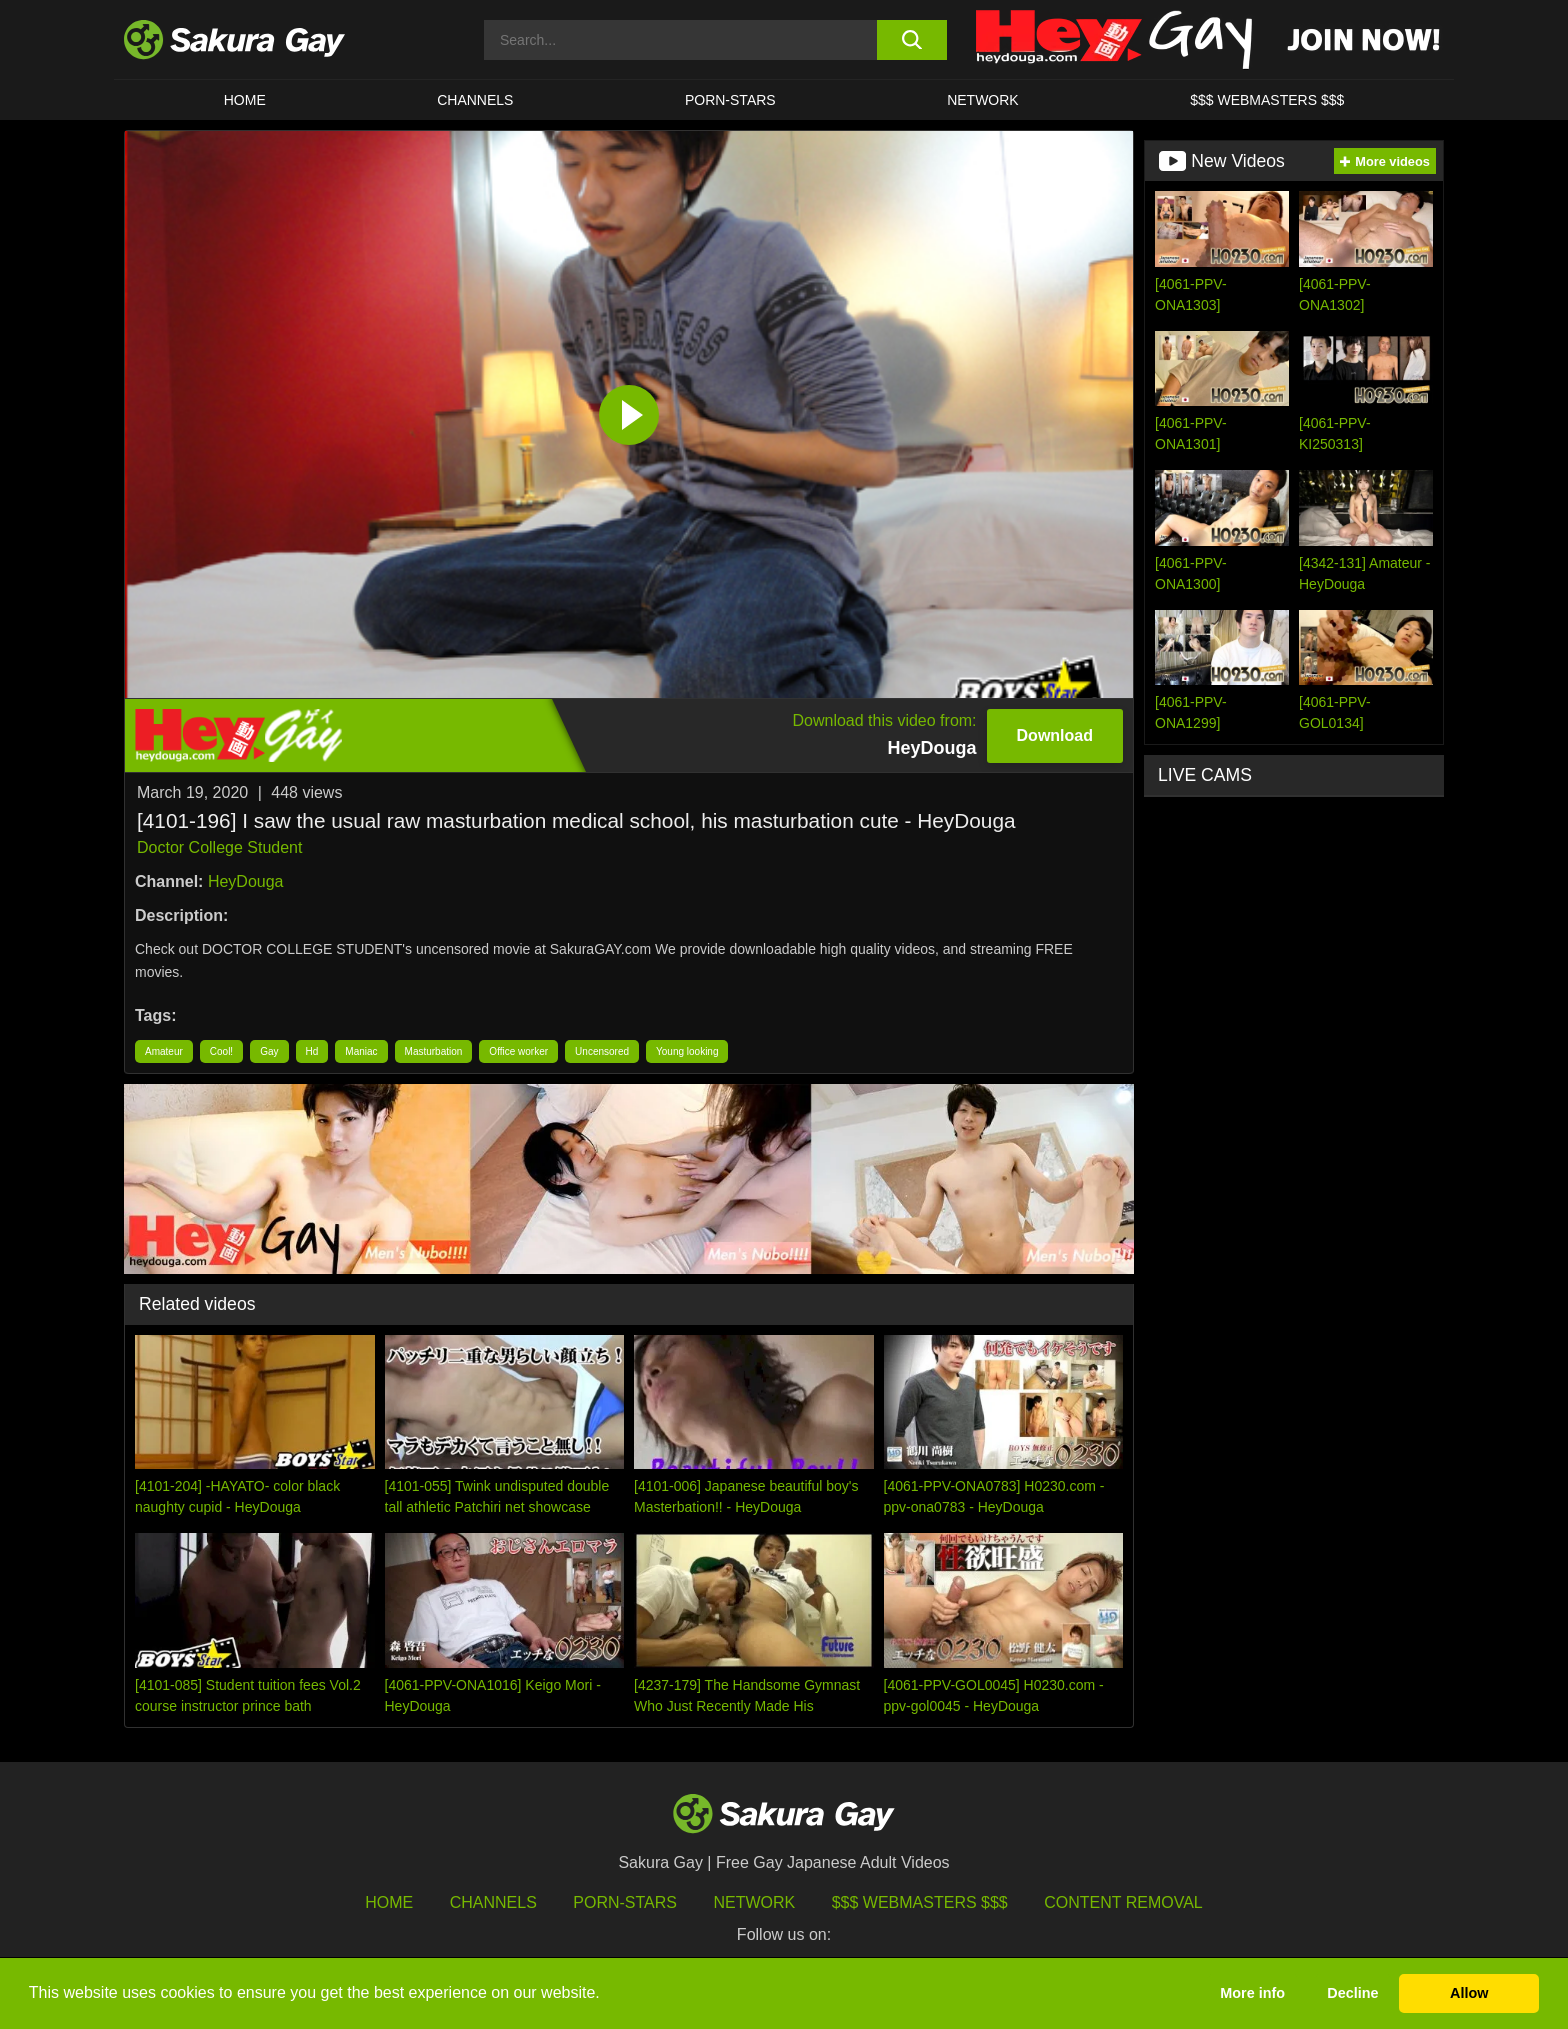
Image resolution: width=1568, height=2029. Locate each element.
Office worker (518, 1051)
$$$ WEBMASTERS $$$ (1267, 100)
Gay (269, 1051)
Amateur (164, 1051)
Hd (312, 1051)
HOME (245, 100)
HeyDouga (246, 881)
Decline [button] (1352, 1993)
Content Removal (1123, 1902)
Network (983, 100)
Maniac (361, 1051)
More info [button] (1252, 1993)
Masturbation (434, 1051)
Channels (475, 100)
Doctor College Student (219, 847)
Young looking (687, 1051)
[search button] (911, 40)
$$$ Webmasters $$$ (920, 1902)
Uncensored (602, 1051)
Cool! (221, 1051)
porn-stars (730, 100)
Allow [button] (1469, 1993)
